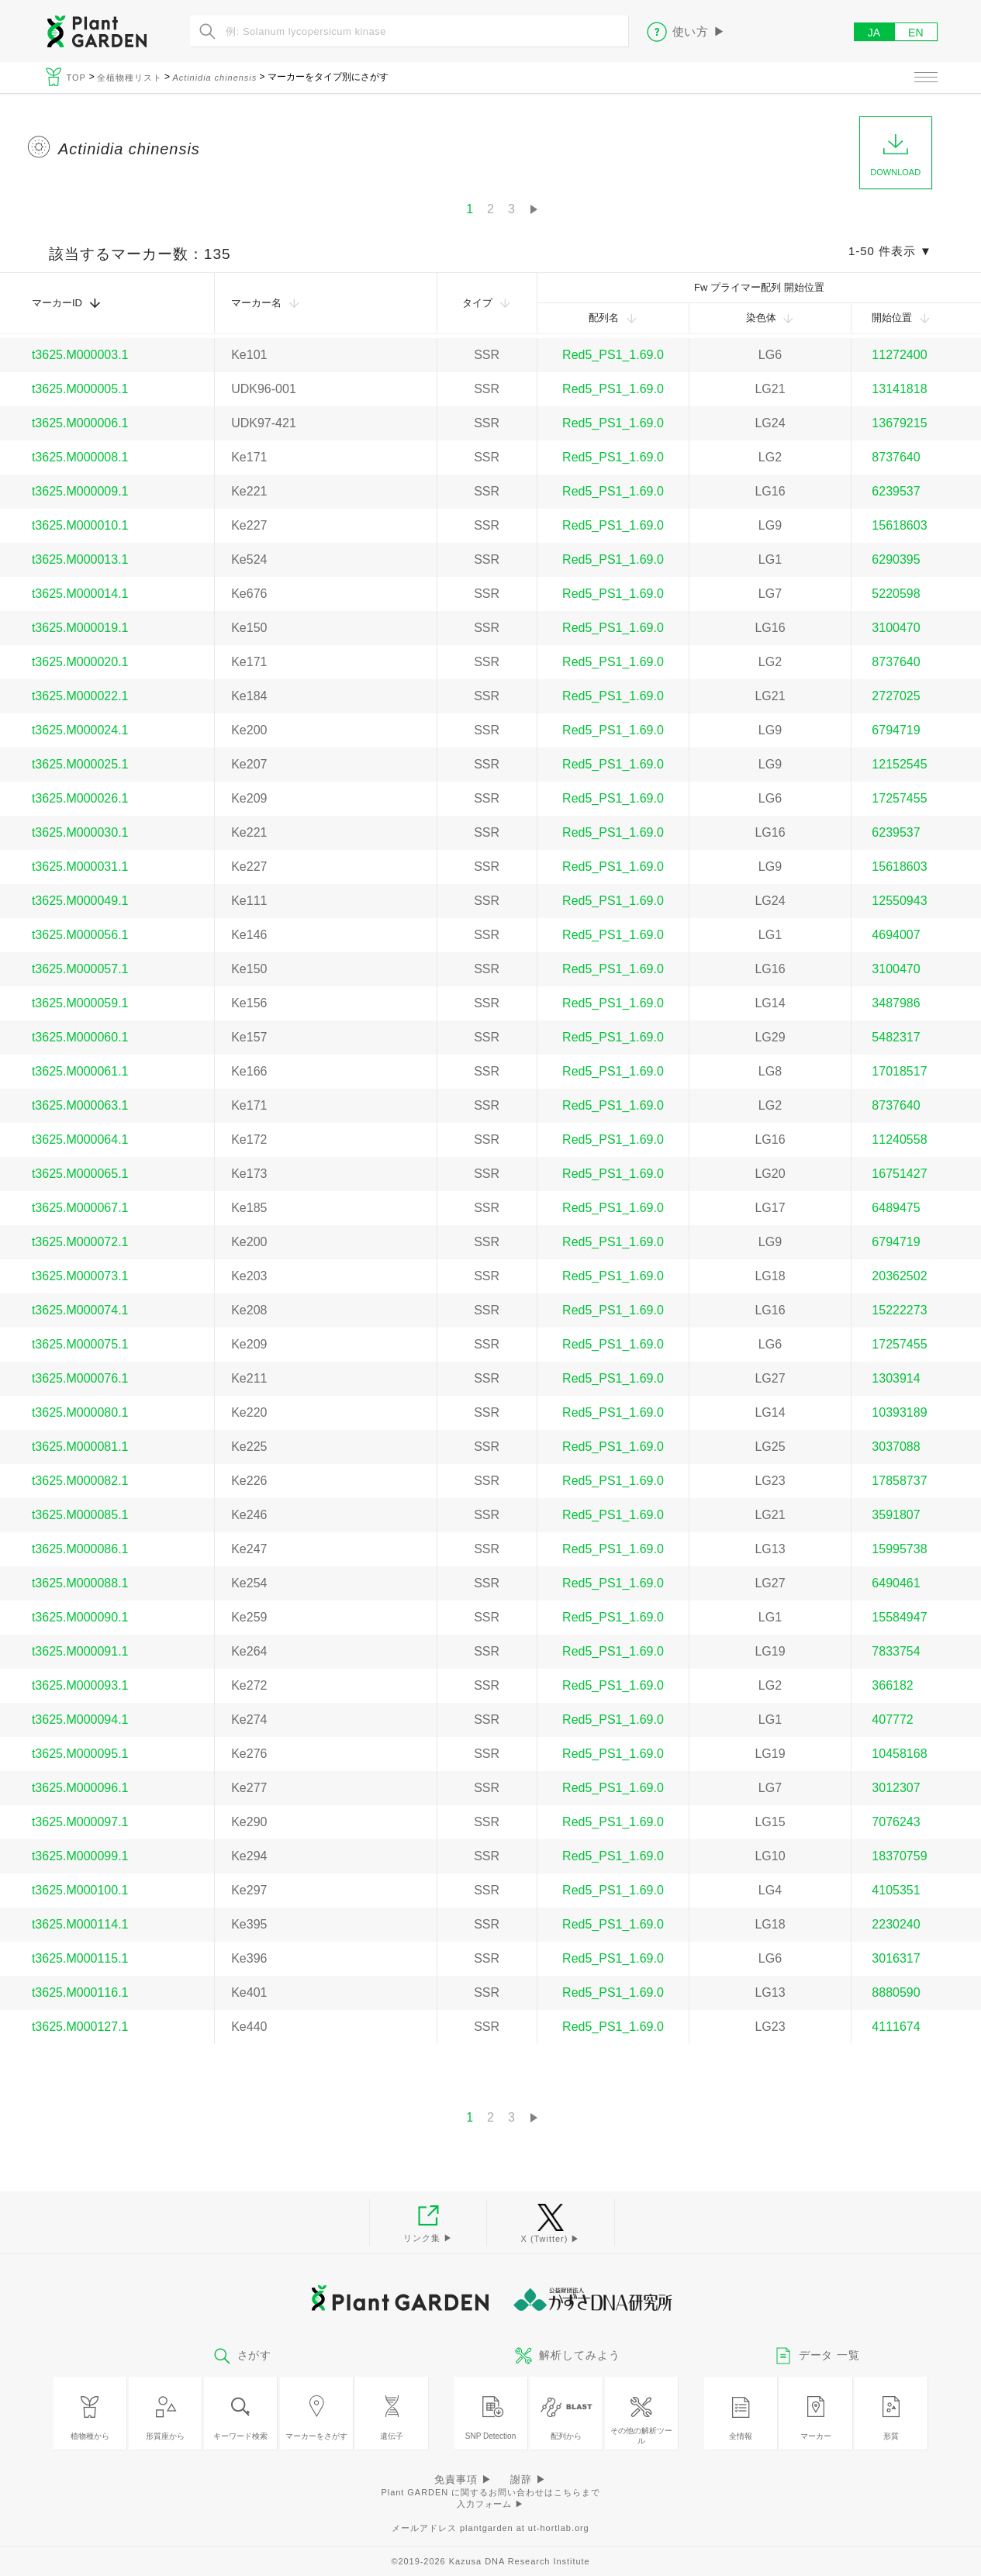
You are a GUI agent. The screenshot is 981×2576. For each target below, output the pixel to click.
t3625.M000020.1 (80, 661)
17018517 (899, 1071)
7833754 (896, 1651)
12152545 (899, 764)
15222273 (899, 1310)
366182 (892, 1685)
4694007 (896, 934)
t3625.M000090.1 (80, 1617)
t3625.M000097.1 (80, 1821)
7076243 (896, 1821)
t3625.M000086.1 (80, 1549)
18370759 (899, 1856)
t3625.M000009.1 (80, 491)
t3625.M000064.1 (80, 1139)
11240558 (899, 1139)
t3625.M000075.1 (80, 1344)
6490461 (896, 1583)
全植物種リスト (129, 77)
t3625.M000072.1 (80, 1241)
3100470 (896, 627)
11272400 (899, 354)
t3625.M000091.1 (80, 1651)
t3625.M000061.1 (80, 1071)
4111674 (896, 2026)
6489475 (896, 1207)
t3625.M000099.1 (80, 1856)
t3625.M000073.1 (80, 1276)
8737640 (896, 457)
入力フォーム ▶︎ (491, 2504)
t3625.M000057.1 (80, 968)
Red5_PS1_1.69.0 (613, 354)
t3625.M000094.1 (80, 1719)
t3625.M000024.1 (80, 730)
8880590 (896, 1992)
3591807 (896, 1514)
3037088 (896, 1446)
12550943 (899, 900)
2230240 (896, 1924)
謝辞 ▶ (528, 2479)
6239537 (896, 491)
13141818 (899, 388)
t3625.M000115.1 (80, 1958)
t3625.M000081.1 (80, 1446)
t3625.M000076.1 (80, 1378)
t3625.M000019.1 (80, 627)
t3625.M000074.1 (80, 1310)
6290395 (896, 559)
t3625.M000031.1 (80, 866)
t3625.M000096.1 (80, 1787)
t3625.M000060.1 (80, 1037)
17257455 (899, 798)
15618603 (899, 525)
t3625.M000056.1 (80, 934)
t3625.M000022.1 (80, 696)
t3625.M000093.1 (80, 1685)
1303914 (896, 1378)
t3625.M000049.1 (80, 900)
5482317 (896, 1037)
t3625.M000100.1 (80, 1890)
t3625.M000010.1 (80, 525)
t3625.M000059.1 (80, 1003)
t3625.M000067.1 (80, 1207)
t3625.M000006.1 (80, 423)
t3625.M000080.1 (80, 1412)
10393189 (899, 1412)
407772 (892, 1719)
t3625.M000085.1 (80, 1514)
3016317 (896, 1958)
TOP (78, 77)
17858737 (899, 1480)
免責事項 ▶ (463, 2479)
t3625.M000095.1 (80, 1753)
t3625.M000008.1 (80, 457)
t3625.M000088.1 (80, 1583)
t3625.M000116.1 (80, 1992)
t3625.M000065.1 (80, 1173)
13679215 (899, 423)
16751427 (899, 1173)
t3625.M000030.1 (80, 832)
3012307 (896, 1787)
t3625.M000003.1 (80, 354)
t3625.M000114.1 (80, 1924)
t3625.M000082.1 (80, 1480)
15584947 (899, 1617)
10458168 (899, 1753)
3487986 (896, 1003)
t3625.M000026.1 (80, 798)
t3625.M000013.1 (80, 559)
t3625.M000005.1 (80, 388)
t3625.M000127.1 (80, 2026)
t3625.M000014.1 (80, 593)
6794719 (896, 730)
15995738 (899, 1549)
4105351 (896, 1890)
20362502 (899, 1276)
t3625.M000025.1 (80, 764)
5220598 (896, 593)
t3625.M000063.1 (80, 1105)
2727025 (896, 696)
